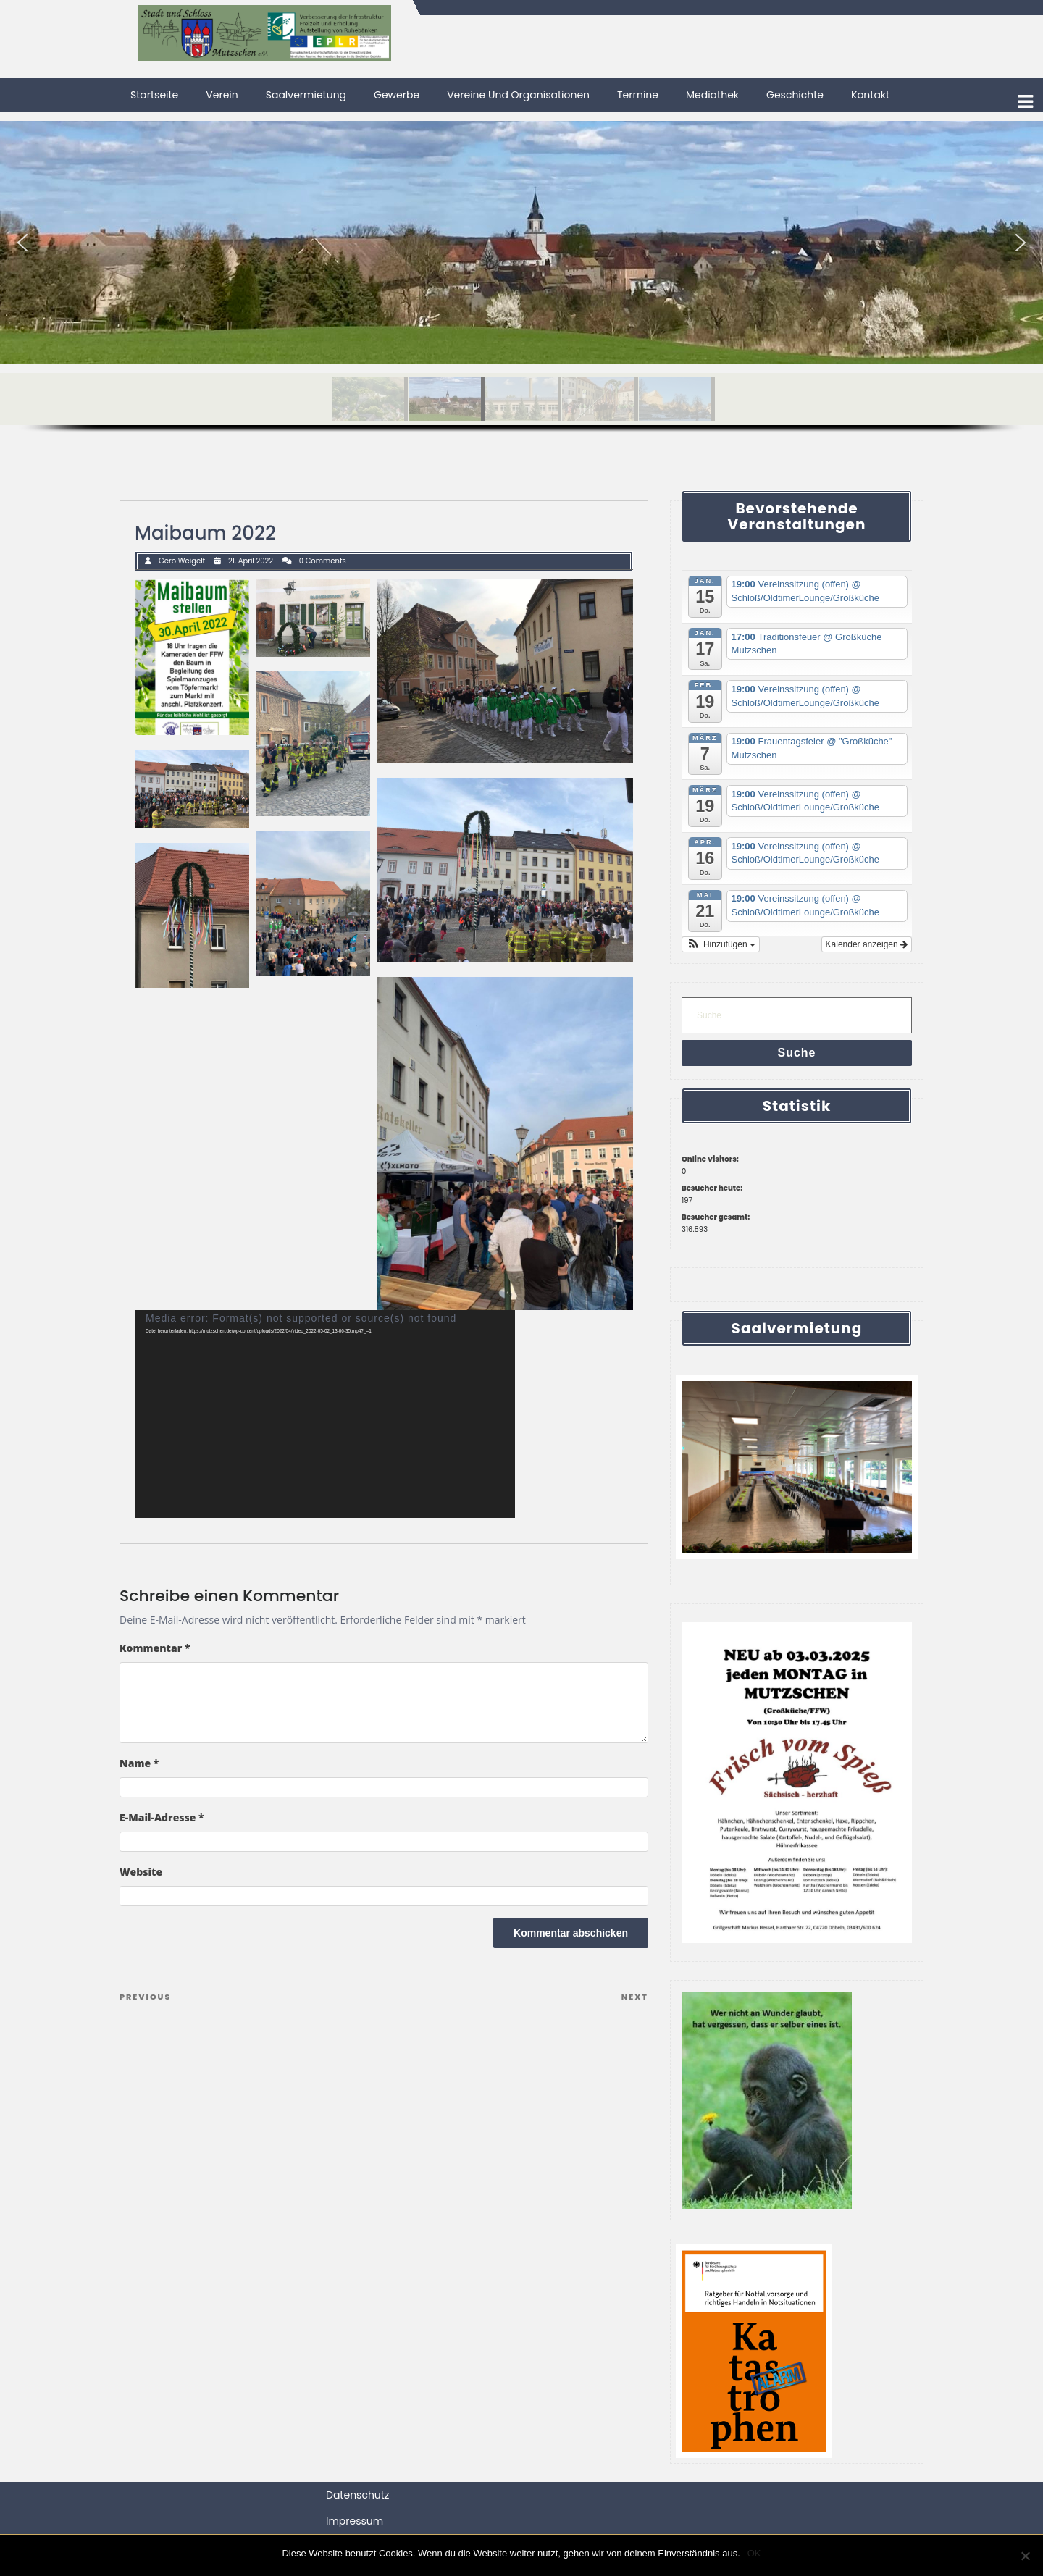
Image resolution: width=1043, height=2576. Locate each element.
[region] (521, 291)
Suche (796, 1052)
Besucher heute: (713, 1188)
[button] (22, 242)
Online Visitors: (711, 1159)
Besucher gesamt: (716, 1217)
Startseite (154, 95)
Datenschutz (357, 2495)
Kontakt (870, 95)
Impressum (354, 2521)
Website (141, 1872)
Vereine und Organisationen (518, 95)
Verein (222, 95)
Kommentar (155, 1648)
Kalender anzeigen (867, 944)
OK (754, 2553)
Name (139, 1763)
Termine (637, 95)
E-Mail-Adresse (162, 1817)
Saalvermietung (306, 95)
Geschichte (795, 95)
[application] (325, 1414)
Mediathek (712, 95)
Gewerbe (396, 95)
